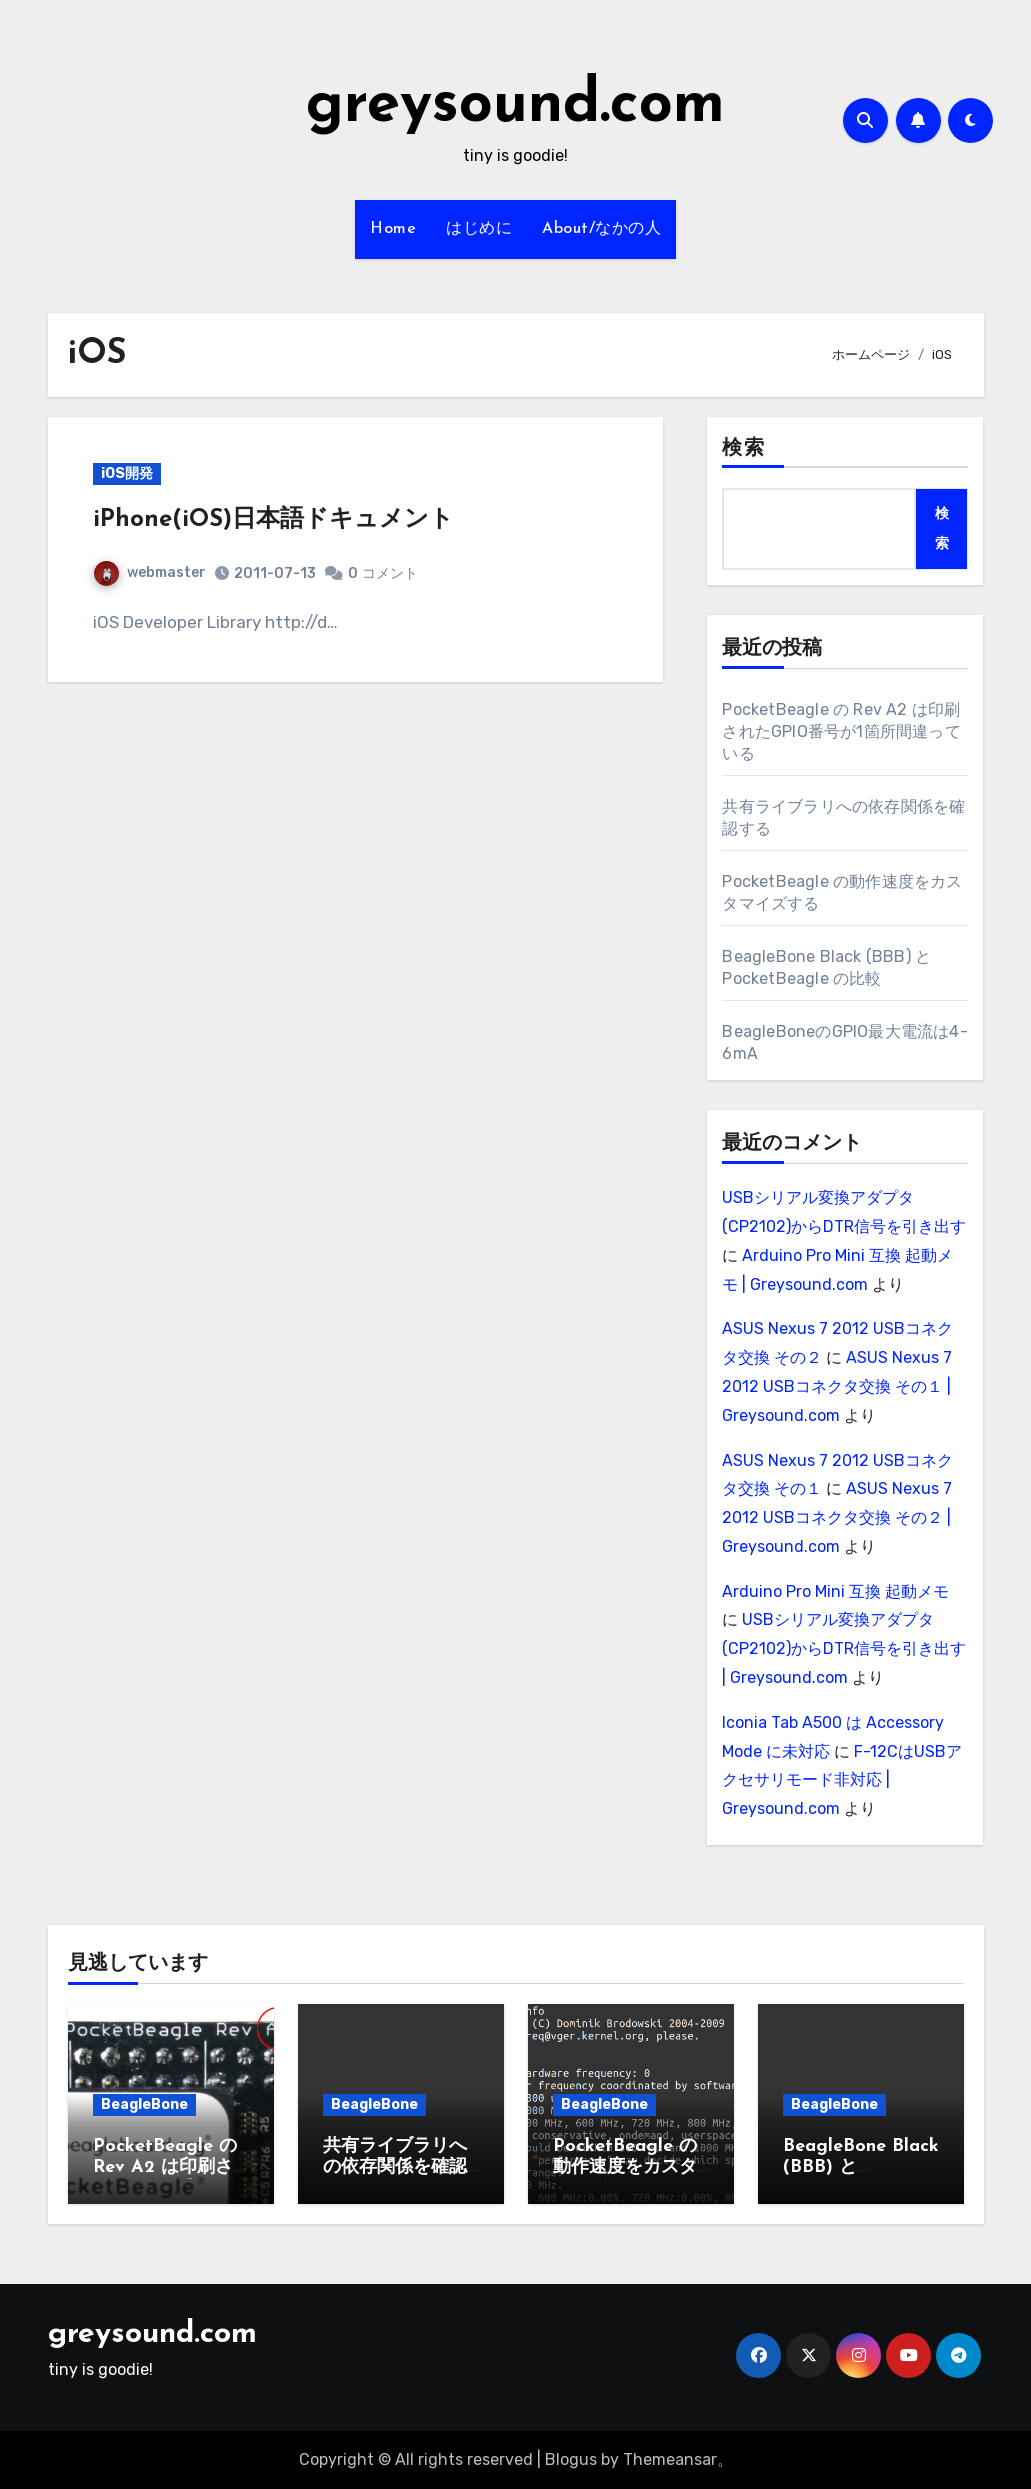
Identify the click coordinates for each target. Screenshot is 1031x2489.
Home (393, 229)
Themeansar (670, 2459)
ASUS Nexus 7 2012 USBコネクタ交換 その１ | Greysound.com (837, 1386)
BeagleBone (144, 2104)
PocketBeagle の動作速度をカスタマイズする (625, 2168)
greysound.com (515, 106)
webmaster (150, 572)
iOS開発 (127, 473)
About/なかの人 (601, 229)
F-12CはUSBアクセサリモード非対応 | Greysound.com (842, 1780)
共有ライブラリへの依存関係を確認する (395, 2168)
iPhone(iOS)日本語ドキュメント (273, 520)
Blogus (571, 2459)
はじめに (479, 229)
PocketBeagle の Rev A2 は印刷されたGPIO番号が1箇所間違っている (841, 731)
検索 (743, 449)
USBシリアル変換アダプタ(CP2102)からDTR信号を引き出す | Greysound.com (844, 1648)
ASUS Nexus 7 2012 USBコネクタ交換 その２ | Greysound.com (837, 1517)
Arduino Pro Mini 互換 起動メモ (835, 1591)
